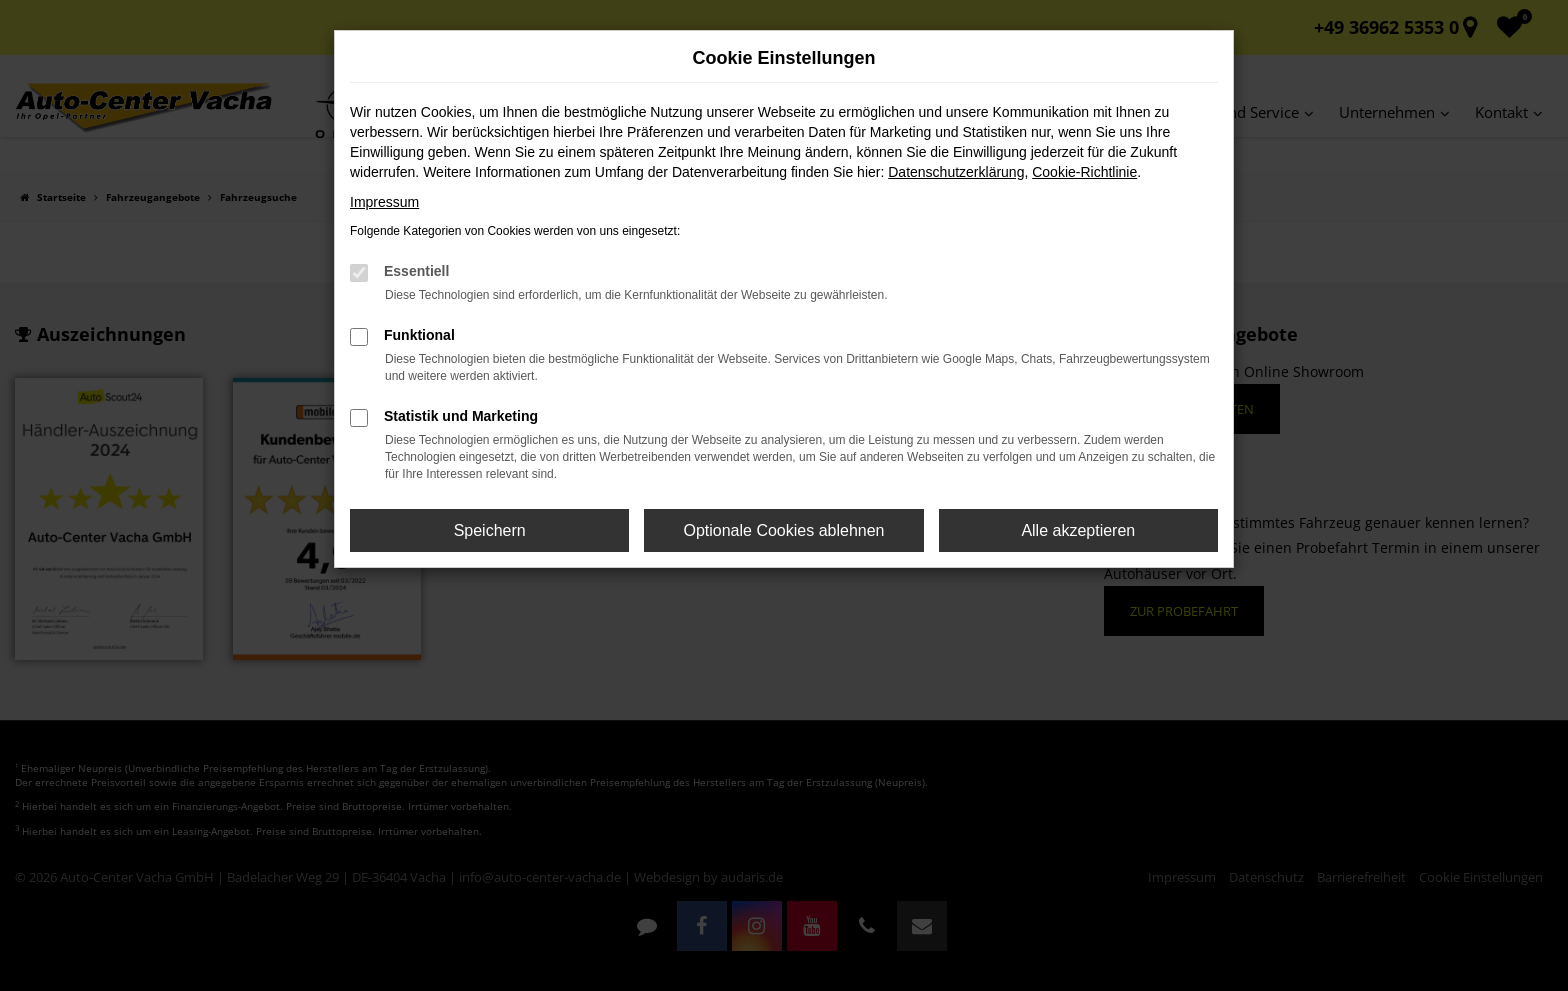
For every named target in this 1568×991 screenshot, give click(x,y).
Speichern (490, 530)
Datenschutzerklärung (956, 172)
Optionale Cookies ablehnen (783, 530)
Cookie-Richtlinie (1084, 172)
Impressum (384, 202)
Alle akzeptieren (1078, 530)
